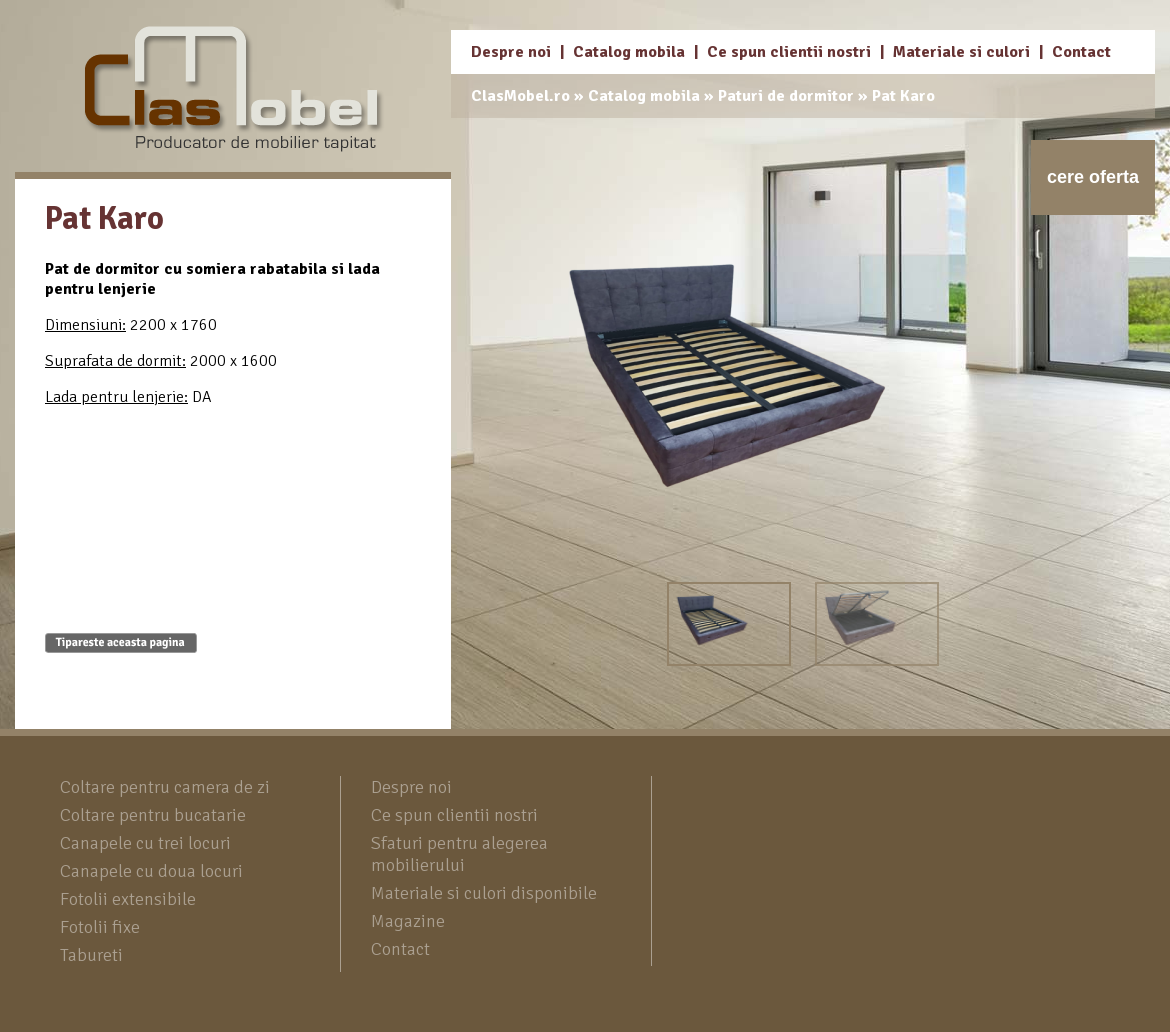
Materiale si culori (961, 52)
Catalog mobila (629, 52)
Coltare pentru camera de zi (165, 787)
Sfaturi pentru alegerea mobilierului (459, 854)
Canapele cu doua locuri (151, 871)
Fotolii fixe (100, 927)
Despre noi (511, 52)
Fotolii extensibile (128, 899)
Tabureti (91, 955)
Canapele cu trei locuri (145, 843)
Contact (1081, 52)
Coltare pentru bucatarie (153, 815)
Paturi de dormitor (786, 96)
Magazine (408, 921)
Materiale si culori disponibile (484, 893)
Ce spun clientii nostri (789, 52)
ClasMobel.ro (520, 96)
